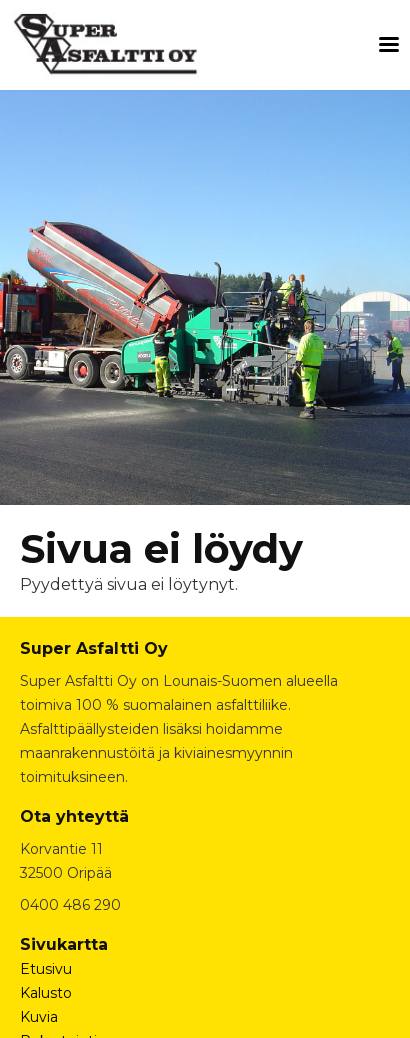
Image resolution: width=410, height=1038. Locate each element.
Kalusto (46, 993)
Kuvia (39, 1017)
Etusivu (46, 969)
